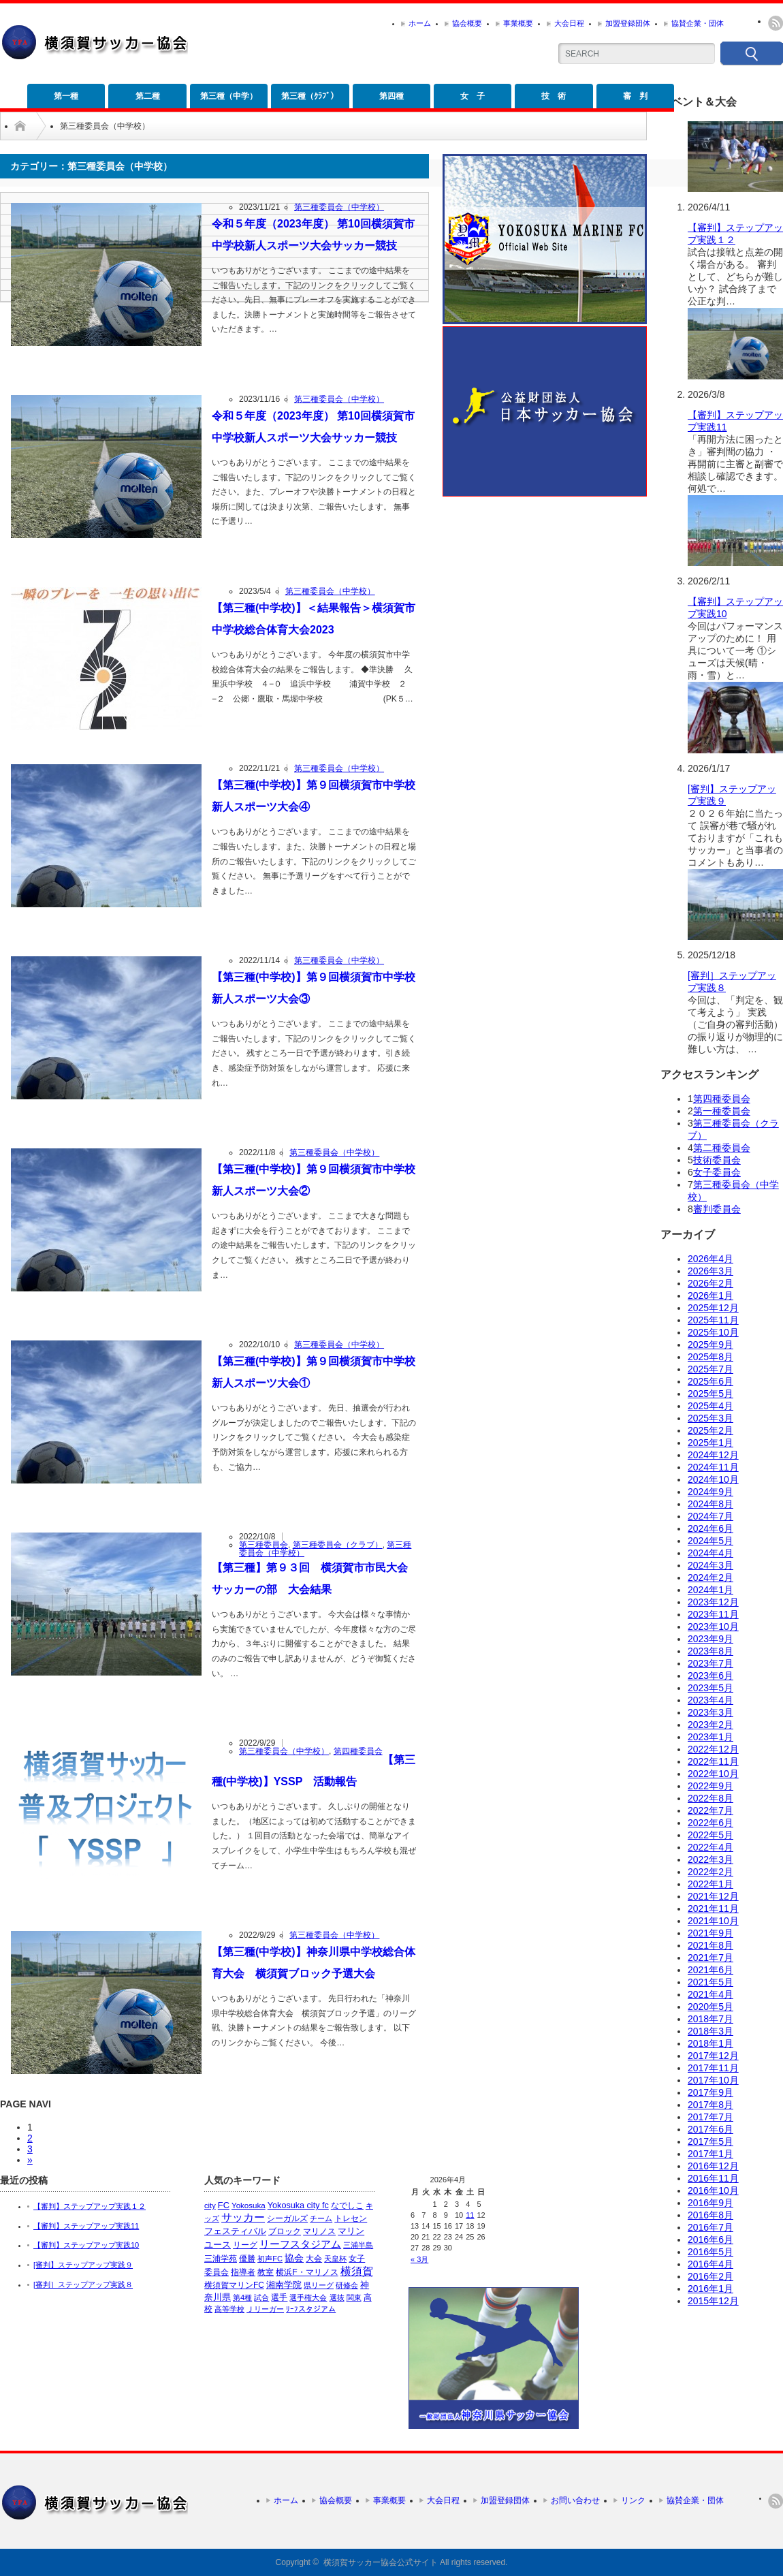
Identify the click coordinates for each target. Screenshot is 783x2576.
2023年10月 (713, 1626)
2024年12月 (713, 1454)
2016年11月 (713, 2178)
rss (775, 23)
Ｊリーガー (265, 2309)
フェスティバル (235, 2231)
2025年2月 (710, 1430)
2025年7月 (710, 1369)
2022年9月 (710, 1785)
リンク (633, 2500)
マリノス (319, 2231)
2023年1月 (710, 1736)
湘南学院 (284, 2285)
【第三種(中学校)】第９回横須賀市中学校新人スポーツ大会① (313, 1372)
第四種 (391, 96)
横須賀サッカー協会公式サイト (380, 2562)
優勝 (247, 2258)
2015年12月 (713, 2300)
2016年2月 (710, 2276)
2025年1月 (710, 1442)
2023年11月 (713, 1614)
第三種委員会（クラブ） (338, 1545)
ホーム (420, 23)
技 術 (553, 96)
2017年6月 (710, 2129)
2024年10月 (713, 1479)
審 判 (635, 96)
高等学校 (229, 2309)
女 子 (472, 96)
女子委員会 (717, 1172)
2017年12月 (713, 2055)
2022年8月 (710, 1798)
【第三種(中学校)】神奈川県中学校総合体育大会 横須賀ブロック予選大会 (313, 1962)
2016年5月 (710, 2251)
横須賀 (356, 2271)
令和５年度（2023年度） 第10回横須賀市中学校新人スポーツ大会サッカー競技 (313, 234)
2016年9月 (710, 2202)
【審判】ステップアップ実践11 (86, 2226)
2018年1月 (710, 2043)
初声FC (270, 2259)
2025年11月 (713, 1320)
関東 (354, 2297)
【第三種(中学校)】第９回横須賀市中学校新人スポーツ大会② (313, 1180)
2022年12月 (713, 1749)
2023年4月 (710, 1700)
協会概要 (467, 23)
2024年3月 (710, 1565)
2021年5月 (710, 1982)
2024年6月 (710, 1528)
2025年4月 (710, 1405)
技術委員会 (717, 1160)
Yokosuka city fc (298, 2205)
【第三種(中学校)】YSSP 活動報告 (313, 1770)
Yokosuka (248, 2205)
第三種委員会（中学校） (339, 207)
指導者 (243, 2272)
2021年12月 (713, 1896)
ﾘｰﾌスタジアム (311, 2309)
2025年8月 (710, 1356)
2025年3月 (710, 1418)
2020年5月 (710, 2006)
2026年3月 (710, 1271)
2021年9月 (710, 1933)
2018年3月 (710, 2031)
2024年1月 (710, 1589)
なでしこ (347, 2205)
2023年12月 (713, 1602)
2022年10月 (713, 1773)
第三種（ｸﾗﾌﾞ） (309, 96)
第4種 (242, 2297)
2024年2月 (710, 1577)
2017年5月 (710, 2141)
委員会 (216, 2272)
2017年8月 (710, 2104)
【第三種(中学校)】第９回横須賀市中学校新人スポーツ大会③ (313, 988)
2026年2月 (710, 1283)
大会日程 (569, 23)
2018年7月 (710, 2018)
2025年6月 (710, 1381)
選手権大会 (308, 2297)
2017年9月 (710, 2092)
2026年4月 (710, 1258)
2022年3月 (710, 1859)
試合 (261, 2297)
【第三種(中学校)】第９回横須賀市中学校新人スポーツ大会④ (313, 796)
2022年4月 (710, 1847)
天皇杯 (335, 2259)
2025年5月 (710, 1393)
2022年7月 (710, 1810)
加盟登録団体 (627, 23)
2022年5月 (710, 1834)
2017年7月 (710, 2116)
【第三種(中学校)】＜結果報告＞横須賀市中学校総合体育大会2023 (313, 618)
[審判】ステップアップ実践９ (83, 2265)
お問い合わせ (575, 2500)
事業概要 (518, 23)
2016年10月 (713, 2190)
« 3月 (419, 2259)
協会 (294, 2257)
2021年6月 (710, 1969)
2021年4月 (710, 1994)
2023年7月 (710, 1663)
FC (223, 2205)
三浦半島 (358, 2245)
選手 (279, 2297)
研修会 (347, 2285)
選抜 (337, 2297)
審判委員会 (717, 1209)
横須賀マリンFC (234, 2285)
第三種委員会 (263, 1545)
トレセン (350, 2218)
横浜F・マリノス (307, 2272)
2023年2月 (710, 1724)
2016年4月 (710, 2264)
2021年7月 (710, 1957)
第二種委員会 (721, 1147)
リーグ (245, 2245)
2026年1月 (710, 1295)
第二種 (147, 96)
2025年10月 (713, 1332)
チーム (321, 2218)
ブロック (284, 2231)
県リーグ (319, 2285)
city (210, 2205)
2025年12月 (713, 1307)
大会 (314, 2259)
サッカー (243, 2217)
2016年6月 (710, 2239)
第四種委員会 (358, 1751)
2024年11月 (713, 1467)
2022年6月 (710, 1822)
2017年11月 (713, 2067)
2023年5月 (710, 1687)
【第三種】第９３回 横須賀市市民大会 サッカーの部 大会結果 (314, 1578)
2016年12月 (713, 2166)
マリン (351, 2231)
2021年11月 (713, 1908)
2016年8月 (710, 2215)
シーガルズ (287, 2218)
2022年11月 (713, 1761)
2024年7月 (710, 1516)
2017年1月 (710, 2153)
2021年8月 (710, 1945)
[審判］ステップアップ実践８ (83, 2284)
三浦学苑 (220, 2258)
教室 (265, 2272)
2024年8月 (710, 1503)
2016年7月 (710, 2227)
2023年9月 (710, 1638)
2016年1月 (710, 2288)
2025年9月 (710, 1344)
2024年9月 (710, 1491)
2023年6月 (710, 1675)
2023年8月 (710, 1651)
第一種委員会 (721, 1110)
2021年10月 (713, 1920)
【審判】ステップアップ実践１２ (89, 2206)
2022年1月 (710, 1884)
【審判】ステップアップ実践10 (86, 2245)
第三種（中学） (228, 96)
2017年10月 (713, 2080)
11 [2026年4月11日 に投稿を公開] (470, 2215)
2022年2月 (710, 1871)
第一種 (66, 96)
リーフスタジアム (300, 2244)
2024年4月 (710, 1553)
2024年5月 (710, 1540)
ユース (217, 2245)
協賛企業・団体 (697, 23)
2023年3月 (710, 1712)
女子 (357, 2258)
